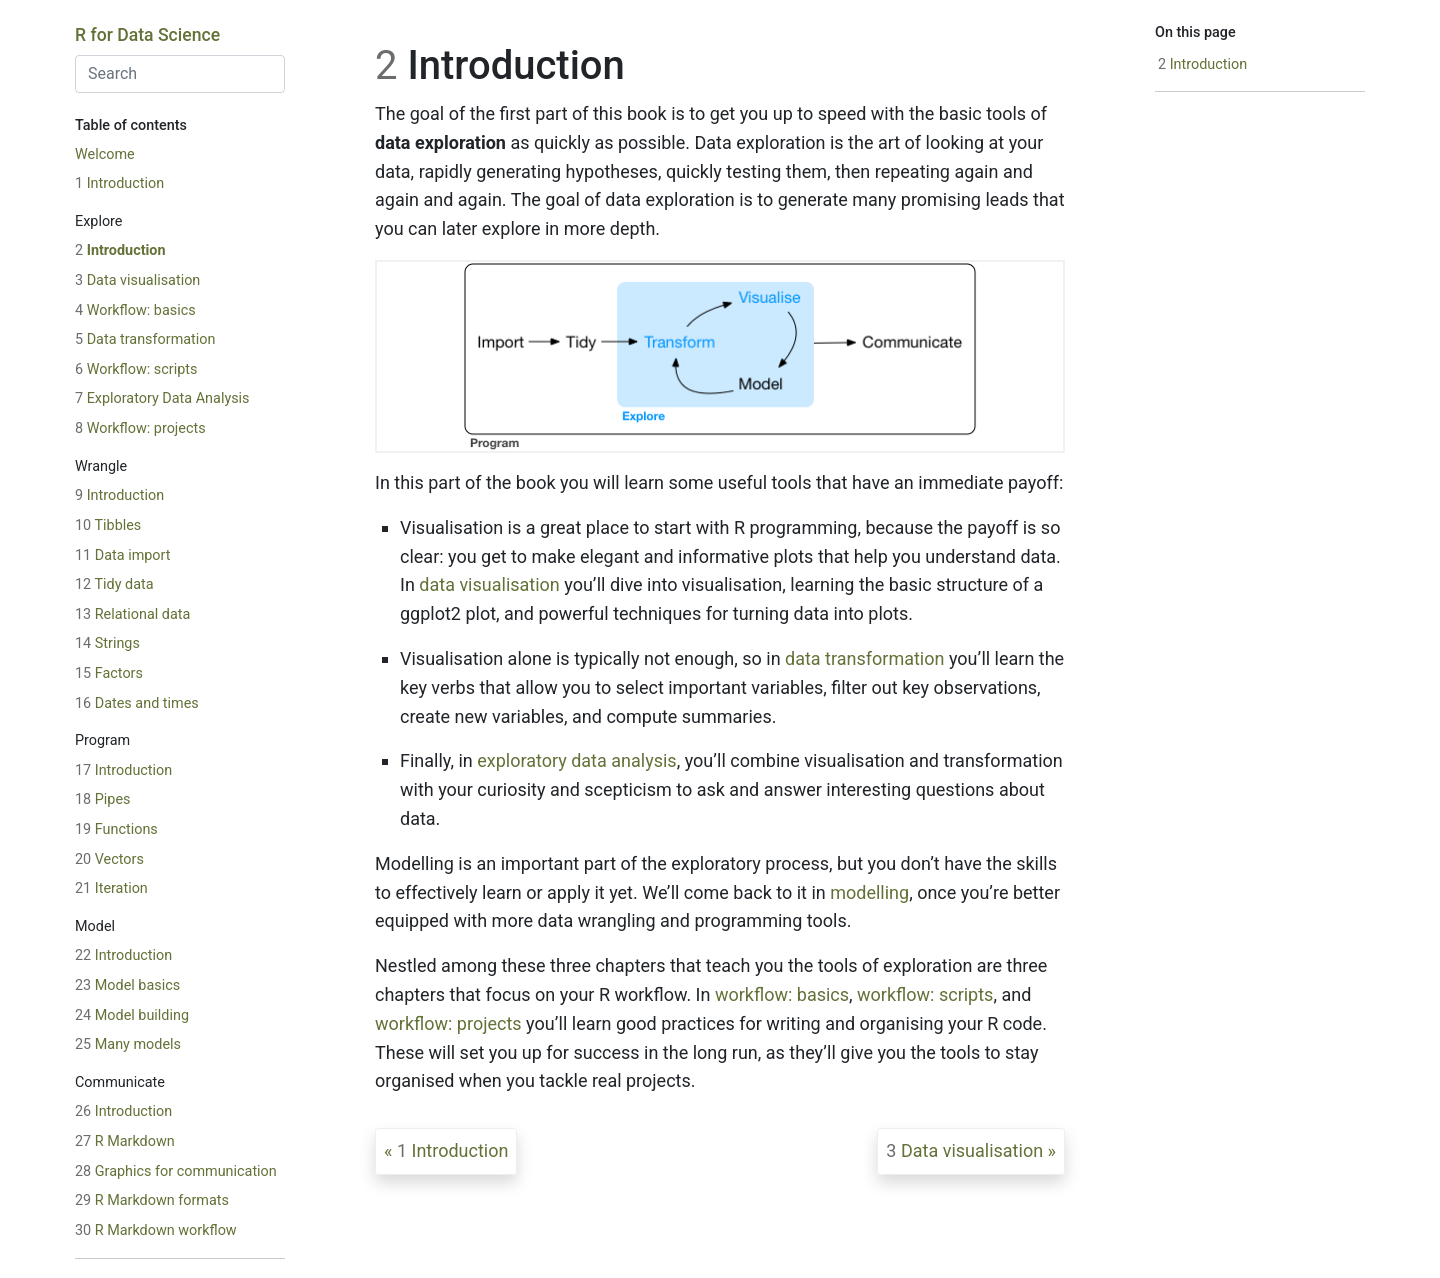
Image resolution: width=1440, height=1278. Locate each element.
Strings (107, 643)
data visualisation (489, 584)
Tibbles (108, 525)
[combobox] (180, 74)
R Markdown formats (152, 1200)
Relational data (132, 614)
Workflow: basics (135, 310)
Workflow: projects (140, 428)
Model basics (127, 985)
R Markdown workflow (156, 1230)
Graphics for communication (176, 1171)
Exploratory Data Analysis (162, 398)
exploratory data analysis (576, 760)
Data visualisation (137, 280)
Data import (122, 555)
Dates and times (137, 703)
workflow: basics (782, 994)
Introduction (119, 183)
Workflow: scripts (136, 369)
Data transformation (145, 339)
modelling (869, 892)
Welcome (105, 154)
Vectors (109, 859)
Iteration (111, 888)
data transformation (864, 658)
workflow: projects (448, 1023)
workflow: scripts (925, 994)
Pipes (102, 799)
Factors (109, 673)
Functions (116, 829)
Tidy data (114, 584)
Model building (132, 1015)
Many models (128, 1044)
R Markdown (125, 1141)
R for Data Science (147, 35)
